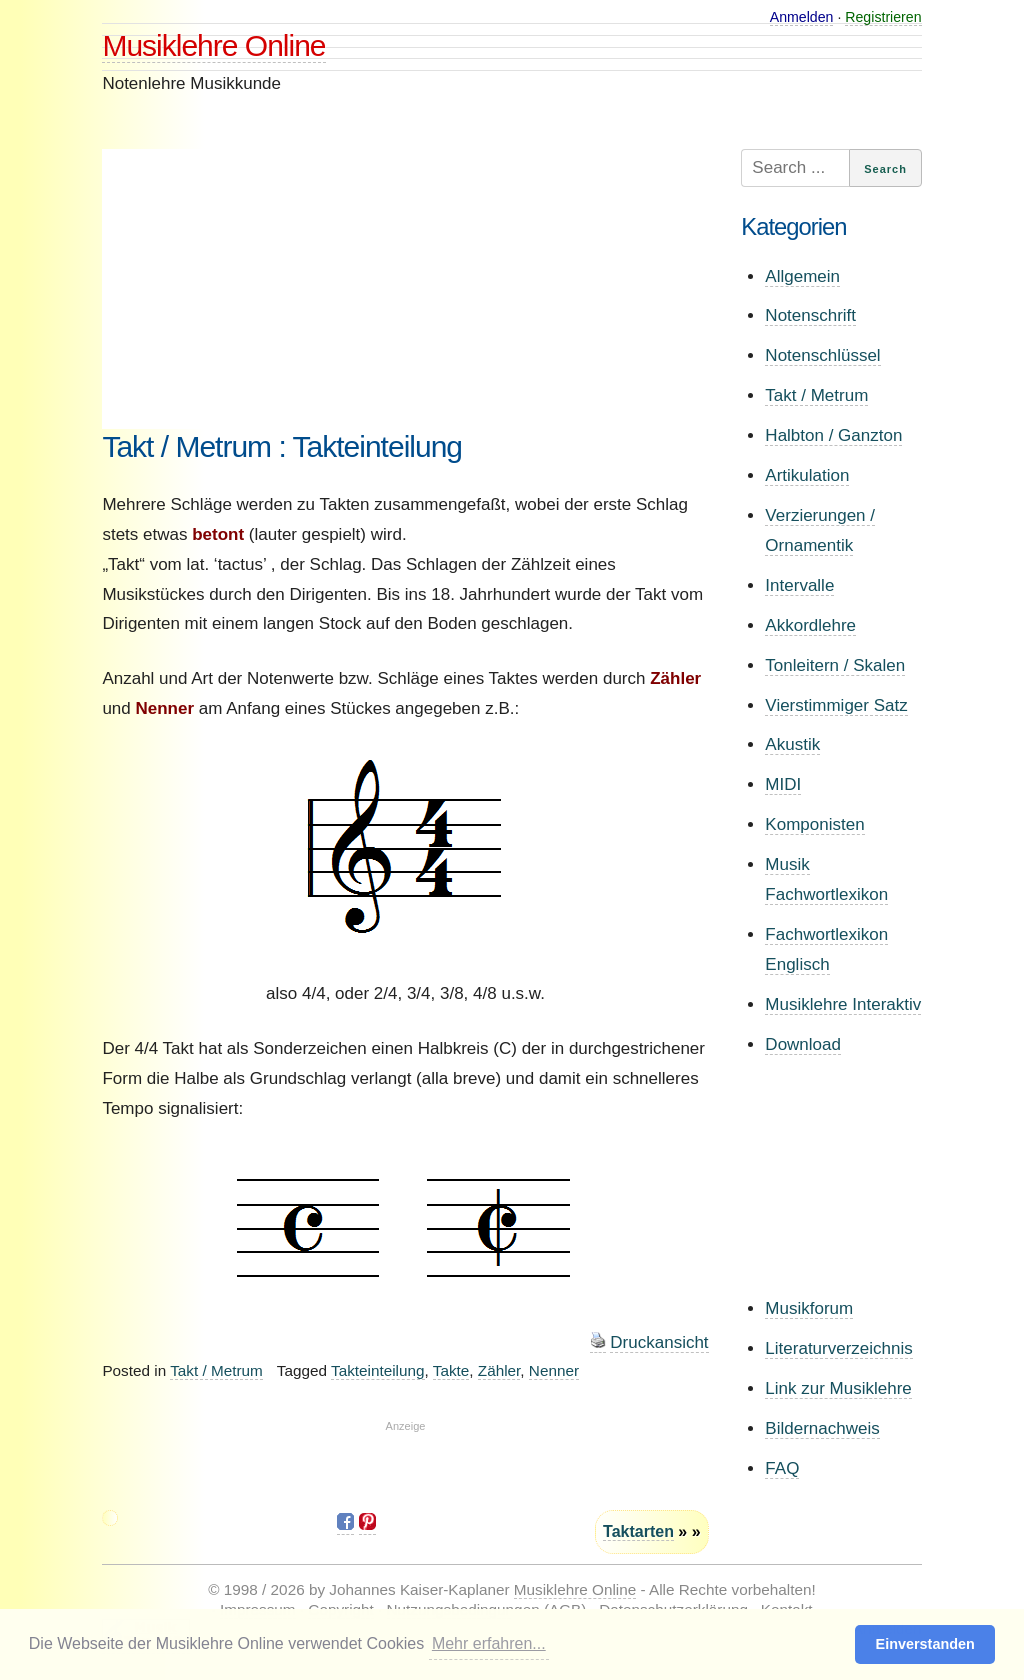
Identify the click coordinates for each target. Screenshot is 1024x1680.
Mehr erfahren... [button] (489, 1643)
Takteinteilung (378, 1370)
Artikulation (807, 475)
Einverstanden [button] (925, 1644)
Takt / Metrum (216, 1370)
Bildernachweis (822, 1428)
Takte (451, 1370)
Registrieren (883, 17)
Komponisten (814, 824)
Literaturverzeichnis (838, 1348)
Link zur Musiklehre (838, 1388)
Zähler (499, 1370)
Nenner (554, 1370)
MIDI (783, 784)
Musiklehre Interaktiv (843, 1004)
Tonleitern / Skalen (835, 665)
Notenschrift (810, 315)
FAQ (782, 1468)
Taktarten (638, 1531)
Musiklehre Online (213, 45)
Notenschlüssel (822, 355)
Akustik (792, 744)
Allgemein (802, 276)
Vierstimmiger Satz (836, 705)
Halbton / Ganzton (833, 435)
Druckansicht (659, 1342)
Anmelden (802, 17)
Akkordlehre (810, 625)
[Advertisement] (405, 289)
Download (803, 1044)
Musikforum (809, 1308)
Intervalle (799, 585)
